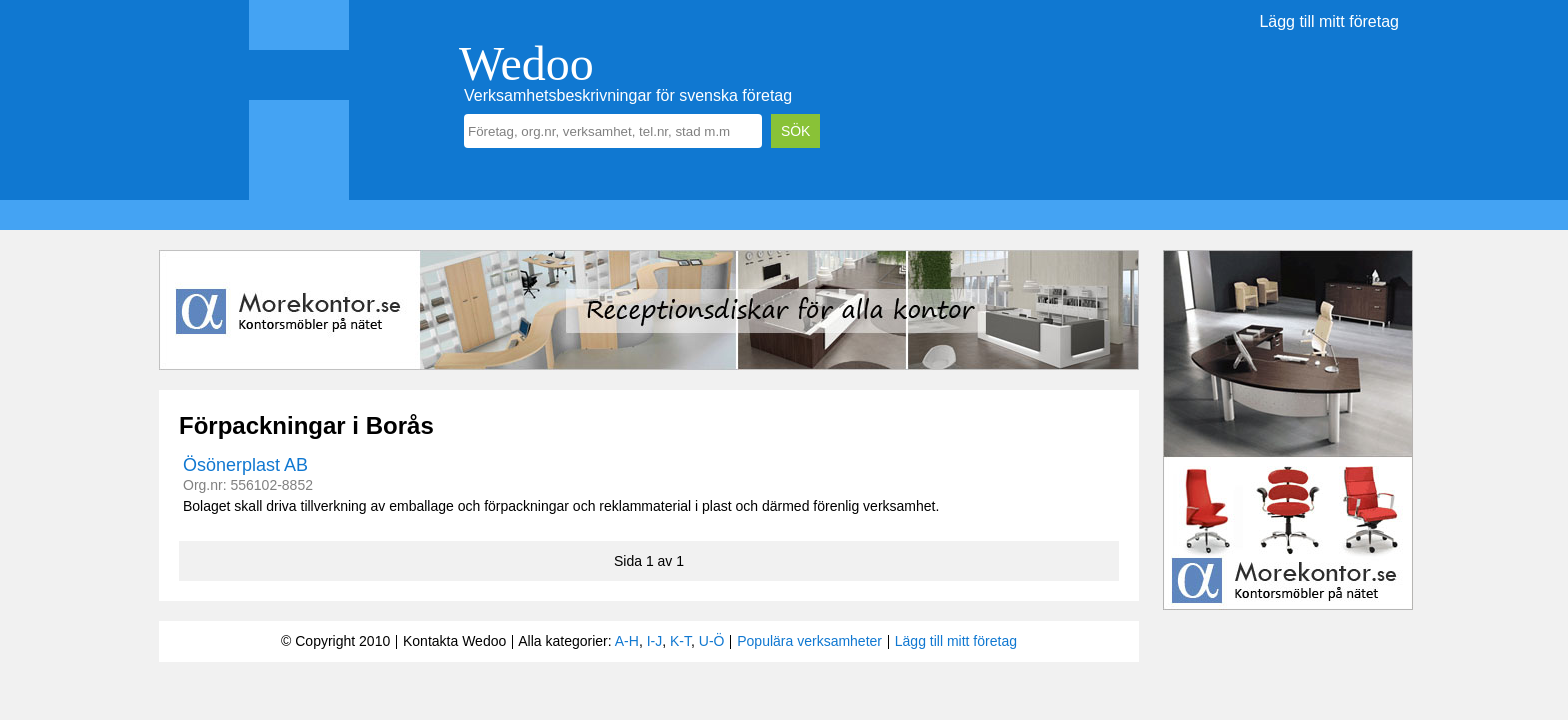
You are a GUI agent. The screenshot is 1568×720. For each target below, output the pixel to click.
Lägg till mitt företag (1329, 21)
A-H (627, 641)
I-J (655, 641)
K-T (680, 641)
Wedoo (526, 63)
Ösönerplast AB (245, 465)
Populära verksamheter (809, 641)
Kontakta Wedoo (454, 641)
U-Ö (712, 641)
